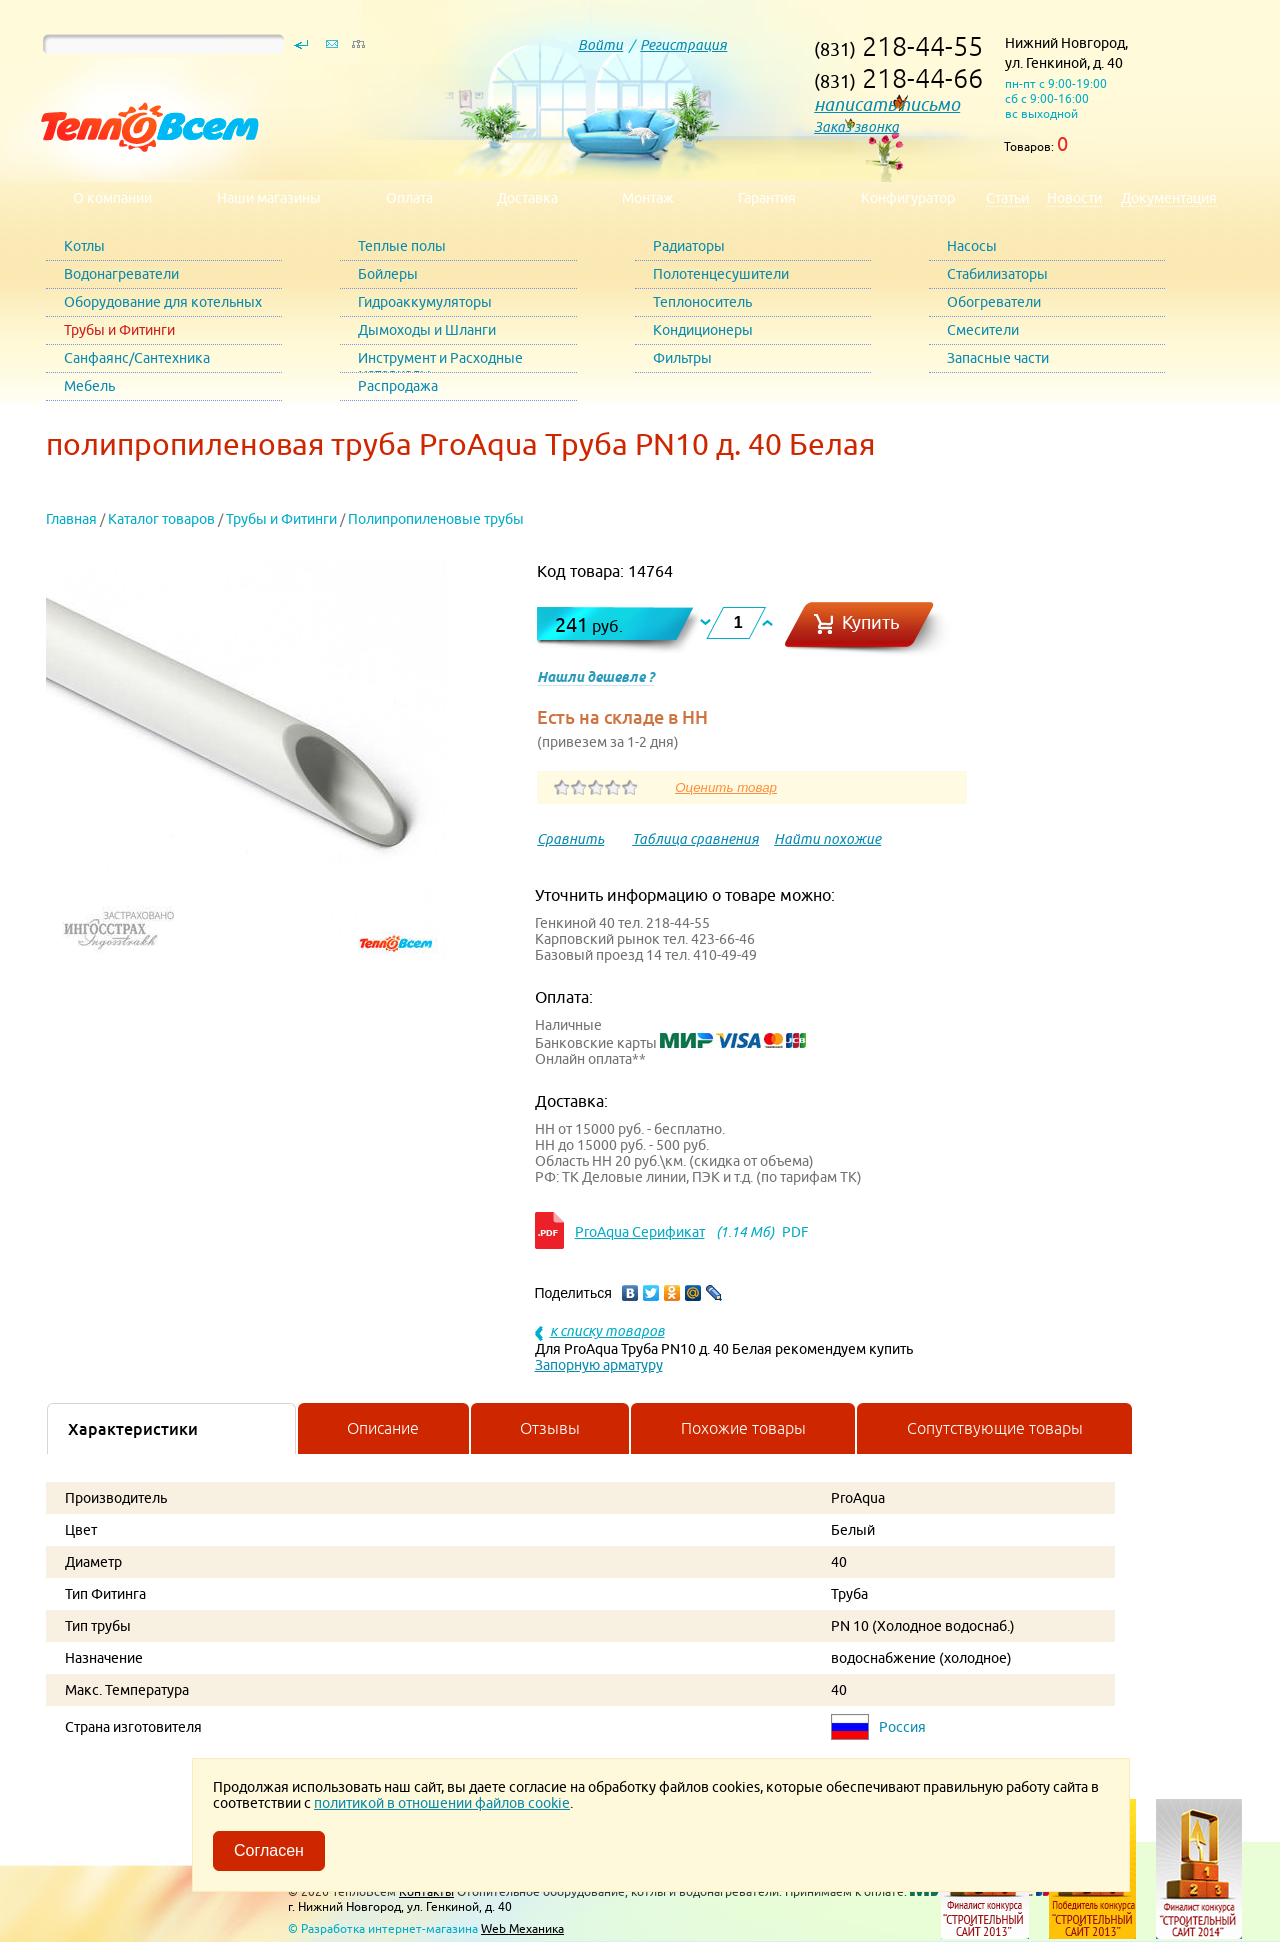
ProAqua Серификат (640, 1232)
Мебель (89, 386)
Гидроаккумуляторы (425, 302)
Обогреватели (994, 302)
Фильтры (682, 358)
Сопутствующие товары (995, 1428)
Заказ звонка (856, 127)
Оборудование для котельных (163, 302)
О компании (112, 198)
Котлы (84, 246)
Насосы (972, 246)
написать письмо (887, 104)
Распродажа (398, 386)
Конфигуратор (908, 198)
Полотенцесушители (721, 274)
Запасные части (998, 358)
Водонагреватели (121, 274)
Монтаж (648, 198)
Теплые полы (402, 246)
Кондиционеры (703, 330)
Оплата (409, 198)
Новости (1074, 198)
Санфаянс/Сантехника (137, 358)
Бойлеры (388, 274)
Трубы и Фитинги (119, 330)
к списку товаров (607, 1331)
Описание (383, 1428)
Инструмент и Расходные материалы (440, 361)
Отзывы (550, 1428)
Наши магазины (269, 198)
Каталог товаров (161, 519)
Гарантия (767, 198)
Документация (1169, 198)
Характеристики (133, 1429)
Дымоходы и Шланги (427, 330)
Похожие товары (743, 1428)
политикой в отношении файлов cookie (442, 1803)
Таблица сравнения (695, 839)
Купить (871, 622)
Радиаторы (689, 246)
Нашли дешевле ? (595, 677)
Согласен (269, 1850)
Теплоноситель (702, 302)
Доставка (527, 198)
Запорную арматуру (599, 1365)
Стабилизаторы (997, 274)
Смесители (983, 330)
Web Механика (522, 1928)
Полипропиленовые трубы (436, 519)
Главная (71, 519)
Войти (600, 45)
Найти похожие (827, 839)
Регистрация (683, 45)
